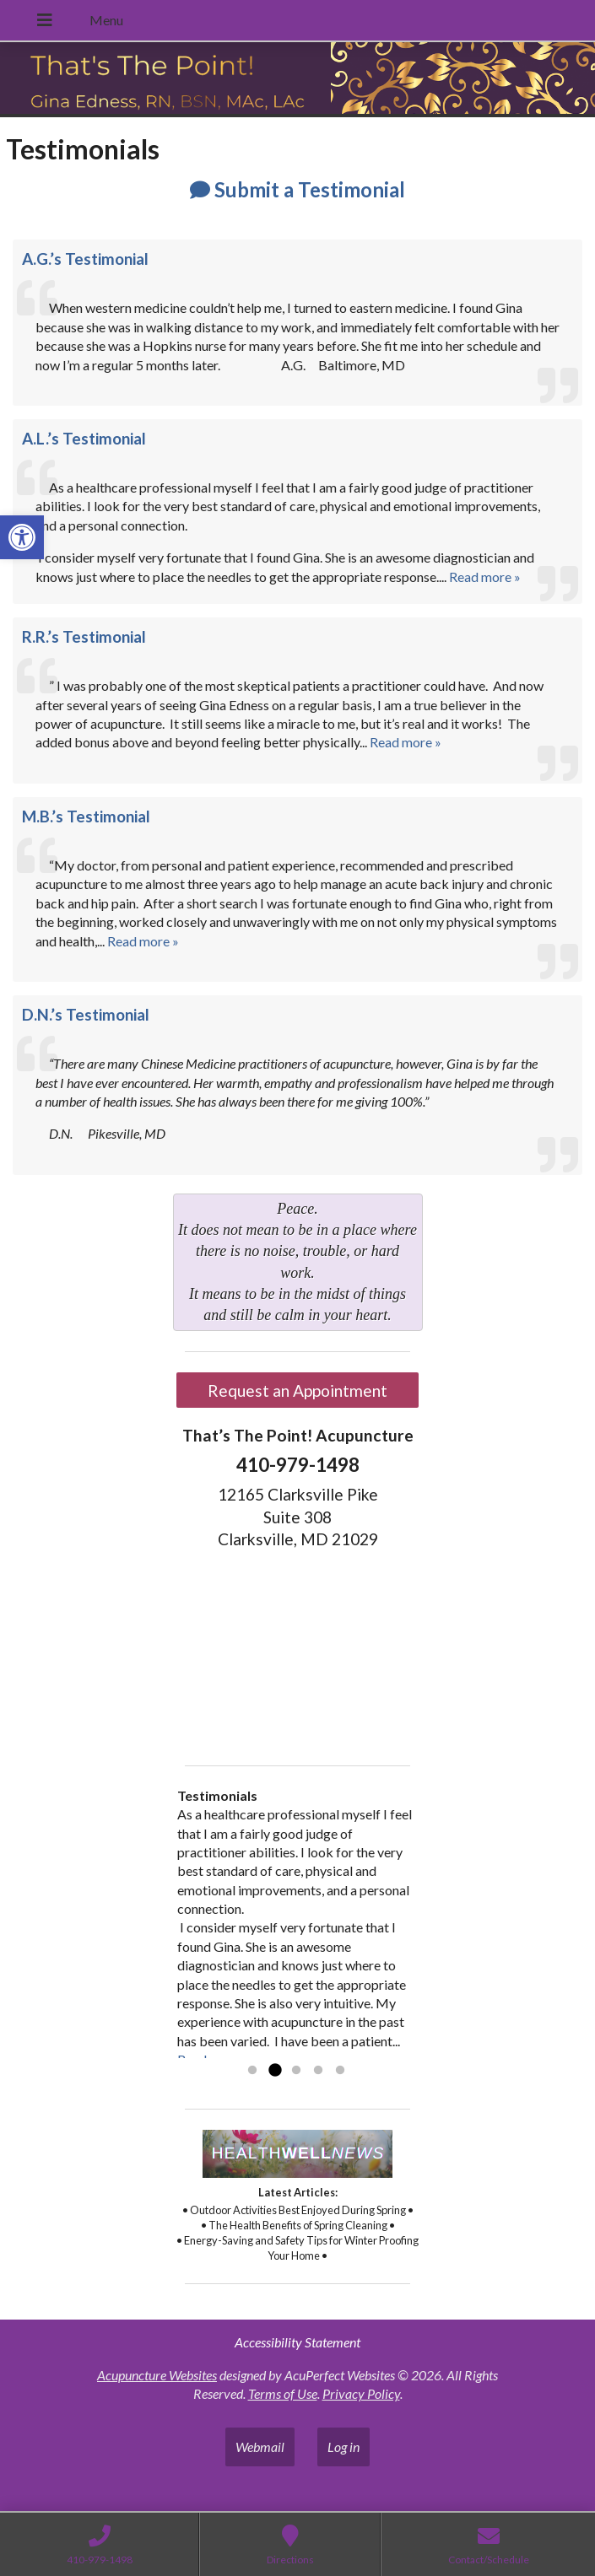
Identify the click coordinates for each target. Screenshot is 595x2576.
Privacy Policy (361, 2393)
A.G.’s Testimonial (85, 259)
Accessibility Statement (297, 2342)
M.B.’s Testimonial (86, 816)
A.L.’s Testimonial (84, 438)
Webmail (259, 2447)
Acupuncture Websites (157, 2375)
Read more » (485, 577)
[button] (22, 537)
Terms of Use (282, 2393)
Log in (343, 2447)
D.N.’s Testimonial (85, 1014)
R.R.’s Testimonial (84, 637)
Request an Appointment (297, 1390)
